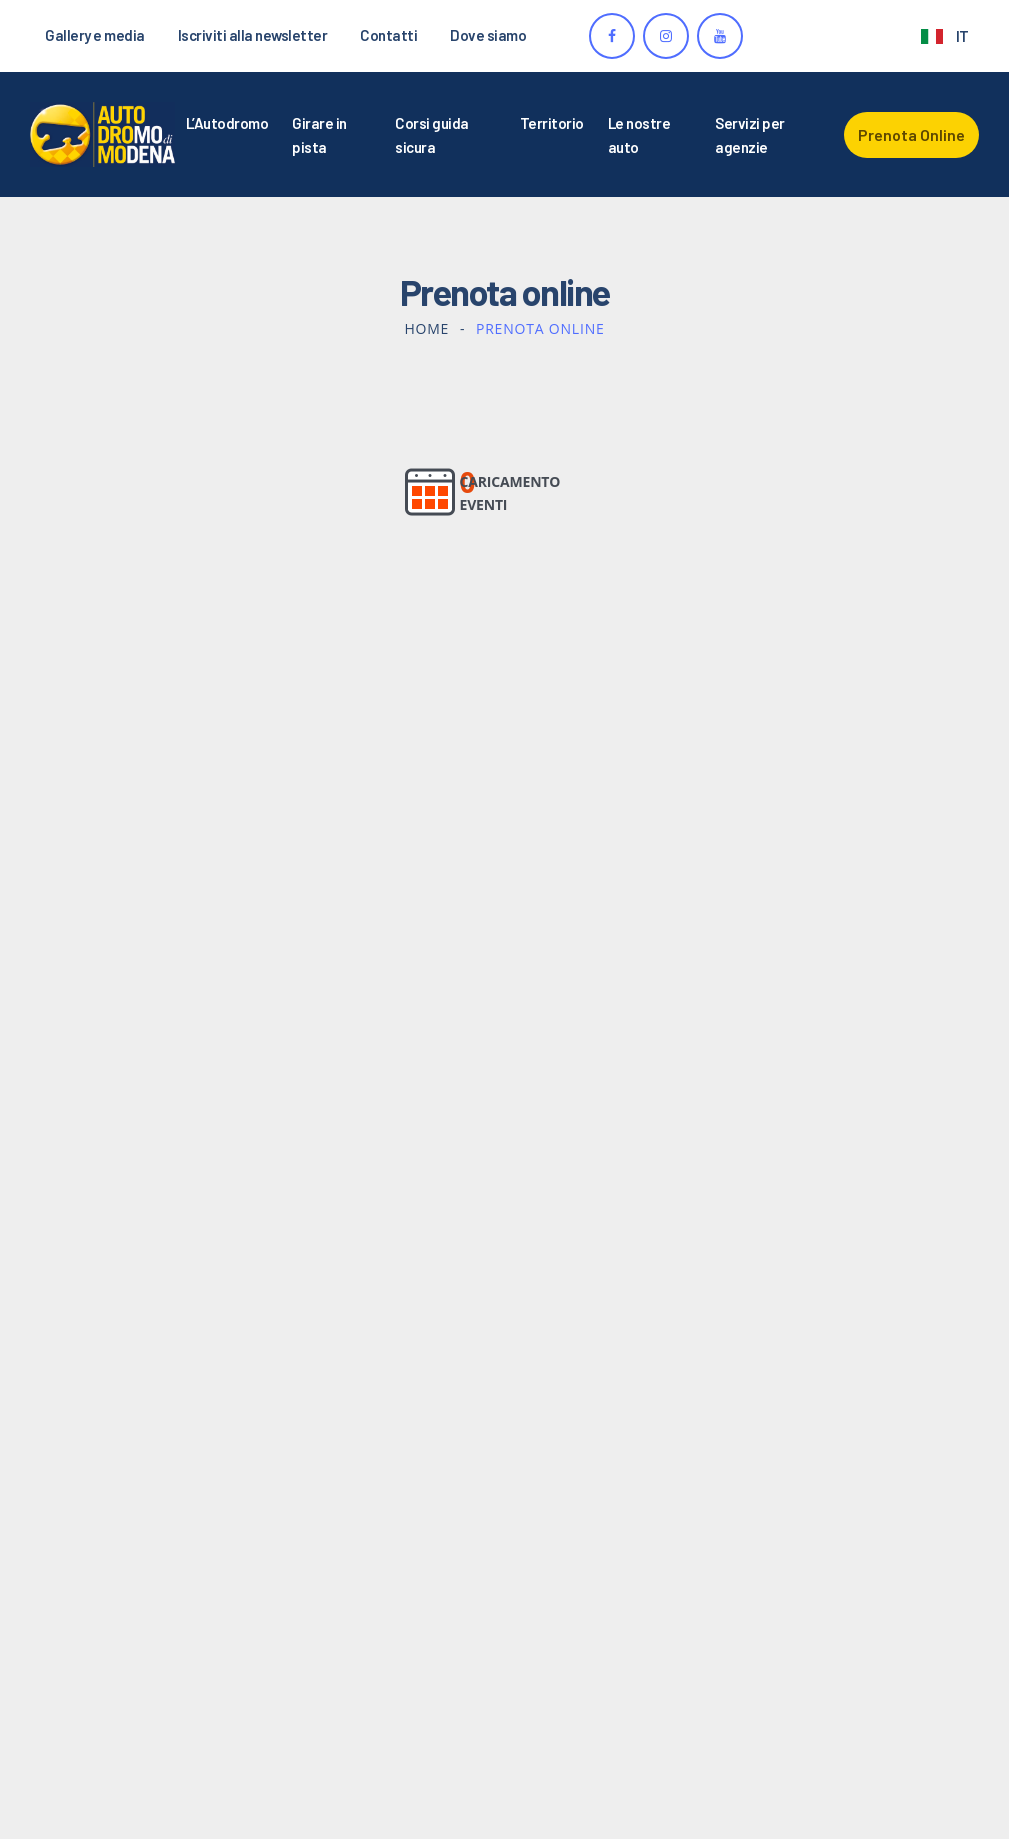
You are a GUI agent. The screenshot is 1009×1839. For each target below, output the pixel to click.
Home (426, 328)
